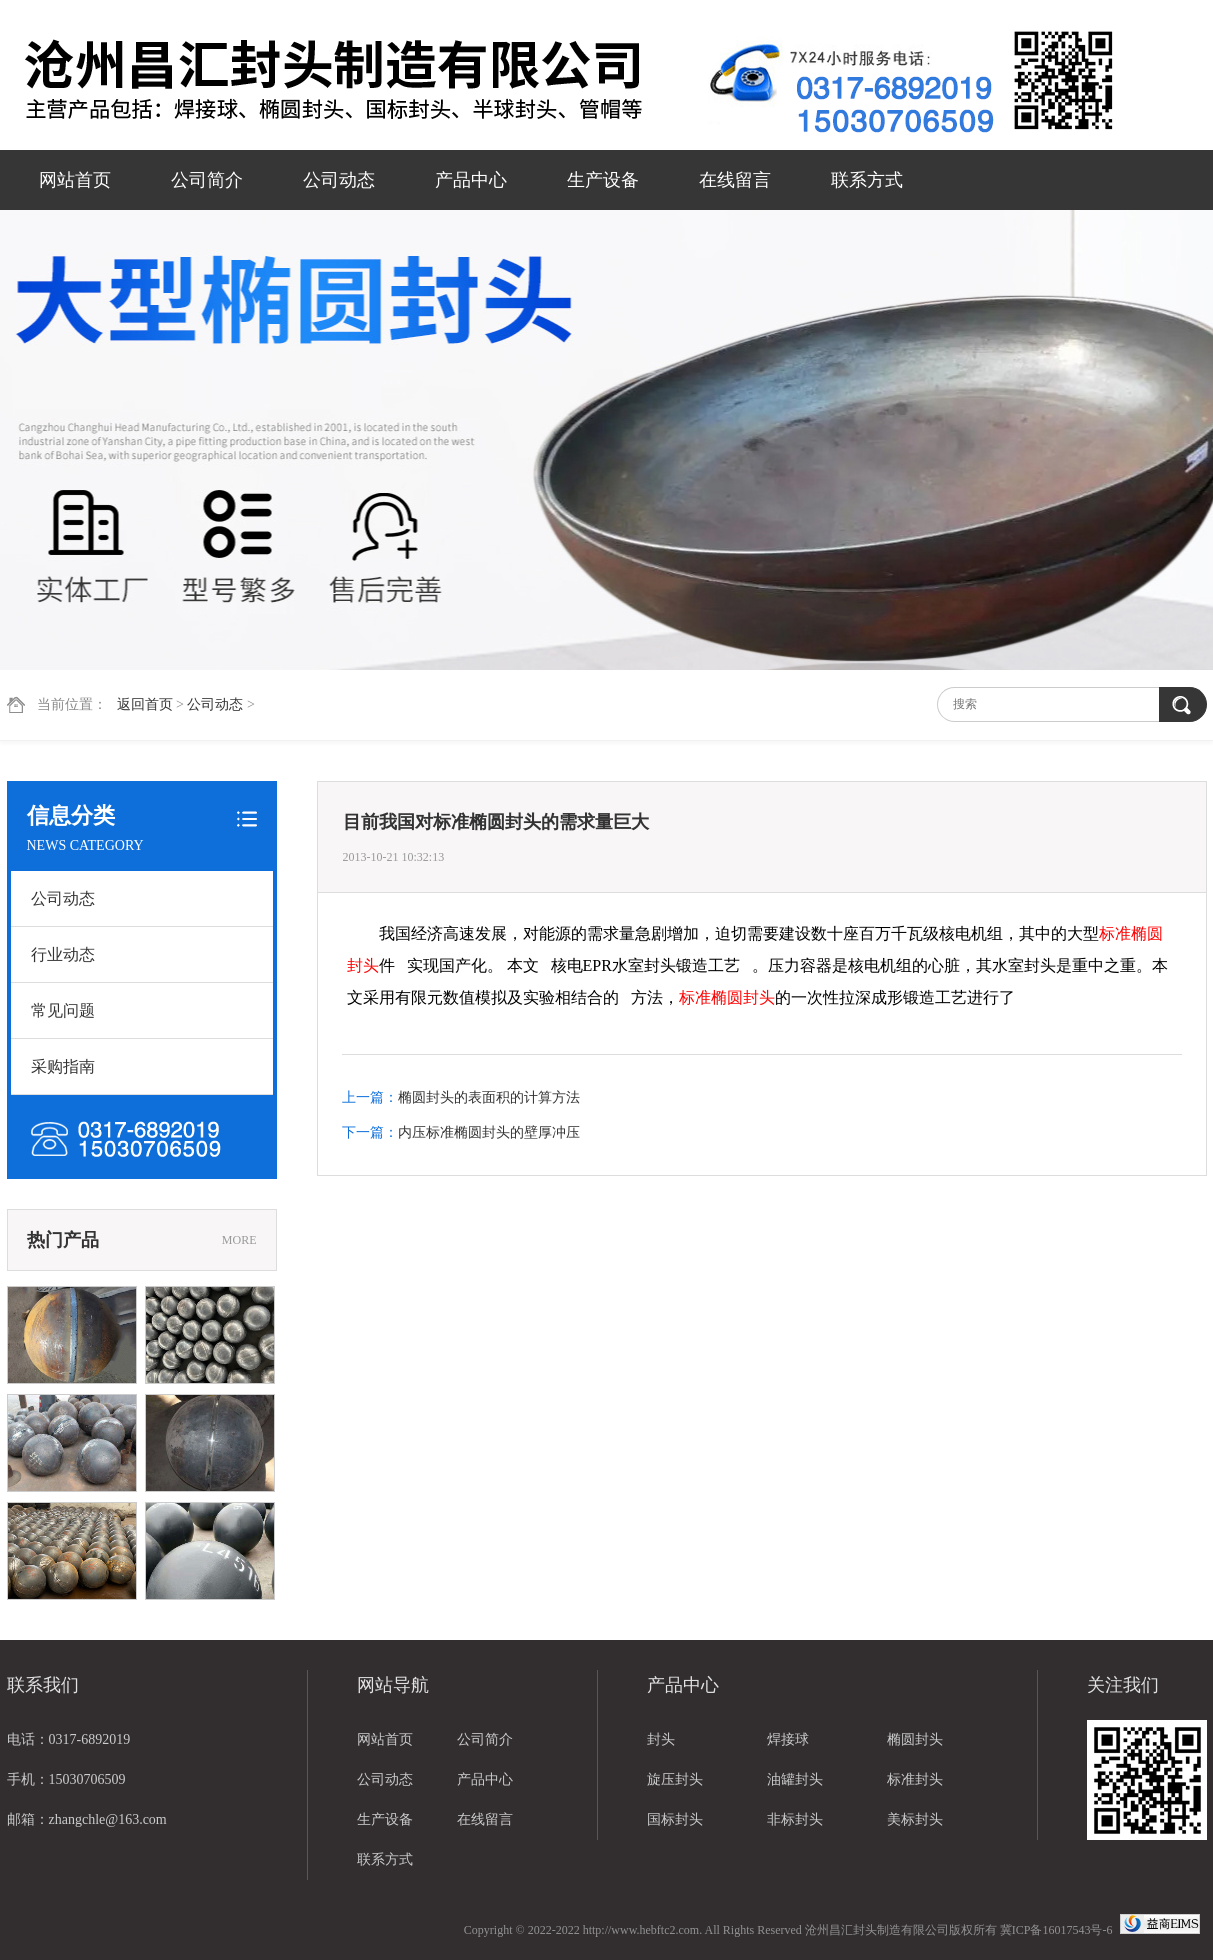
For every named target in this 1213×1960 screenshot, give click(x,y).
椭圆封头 (915, 1739)
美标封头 (915, 1819)
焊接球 (788, 1739)
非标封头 (795, 1819)
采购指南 (63, 1066)
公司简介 (207, 180)
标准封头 (915, 1779)
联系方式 (867, 180)
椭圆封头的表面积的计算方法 (489, 1097)
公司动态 (339, 180)
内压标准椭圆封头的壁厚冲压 (489, 1132)
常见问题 (63, 1010)
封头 (661, 1739)
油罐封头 (795, 1779)
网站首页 (75, 180)
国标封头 (675, 1819)
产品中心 (471, 180)
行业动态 (63, 954)
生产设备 (603, 180)
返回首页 (145, 704)
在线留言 (735, 180)
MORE (239, 1240)
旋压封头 (675, 1779)
